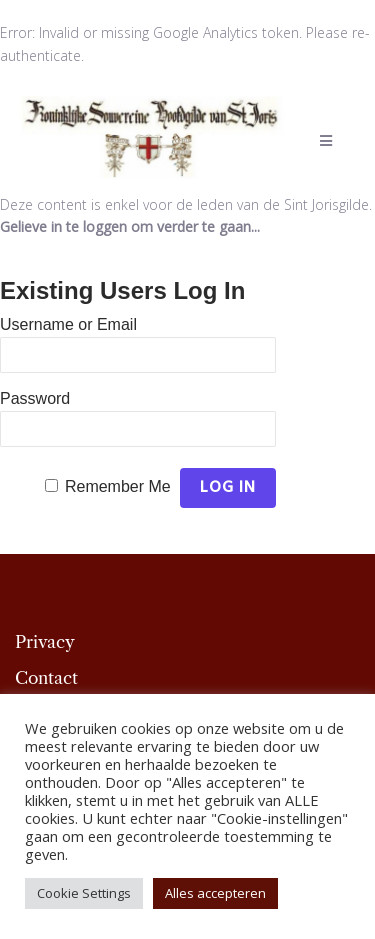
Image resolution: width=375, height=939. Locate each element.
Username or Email (68, 324)
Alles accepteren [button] (215, 893)
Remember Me (118, 486)
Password (35, 398)
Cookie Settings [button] (84, 893)
